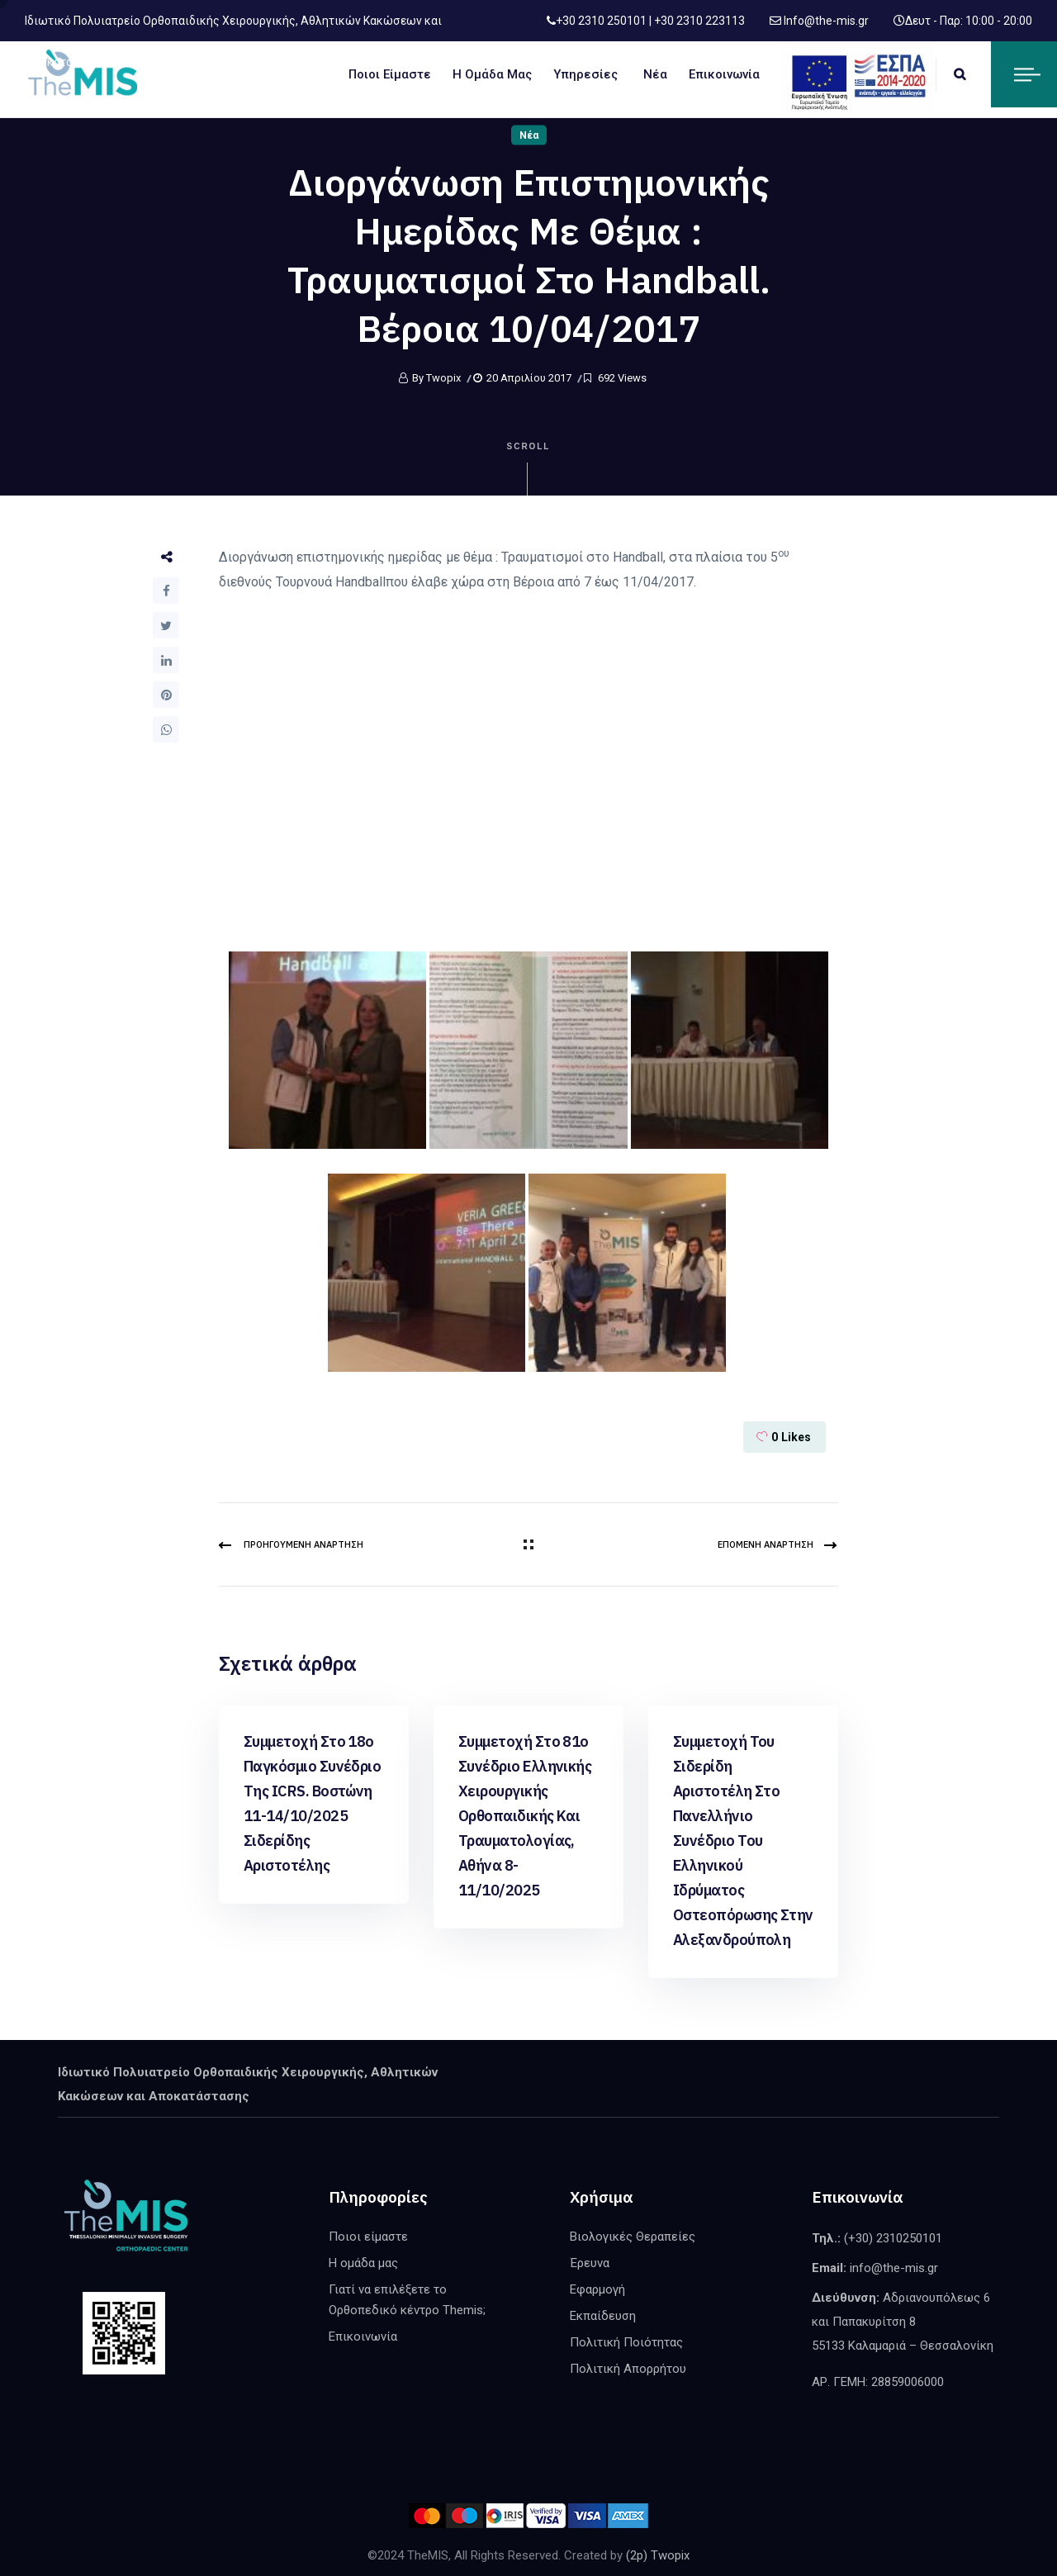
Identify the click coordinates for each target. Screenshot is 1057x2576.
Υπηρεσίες (585, 74)
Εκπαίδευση (603, 2315)
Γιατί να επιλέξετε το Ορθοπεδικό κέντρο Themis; (407, 2299)
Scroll (529, 469)
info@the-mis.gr (894, 2268)
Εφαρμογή (597, 2289)
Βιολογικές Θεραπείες (632, 2236)
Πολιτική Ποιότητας (626, 2342)
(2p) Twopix (658, 2555)
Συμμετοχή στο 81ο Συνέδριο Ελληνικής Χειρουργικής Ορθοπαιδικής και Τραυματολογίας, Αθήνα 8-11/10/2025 (524, 1816)
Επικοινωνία (724, 74)
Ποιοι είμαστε (389, 74)
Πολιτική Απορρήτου (628, 2368)
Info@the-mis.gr (825, 20)
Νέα (655, 74)
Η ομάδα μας (492, 74)
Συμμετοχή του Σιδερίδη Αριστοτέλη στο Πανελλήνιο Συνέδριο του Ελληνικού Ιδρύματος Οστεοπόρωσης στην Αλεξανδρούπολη (743, 1840)
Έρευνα (589, 2263)
